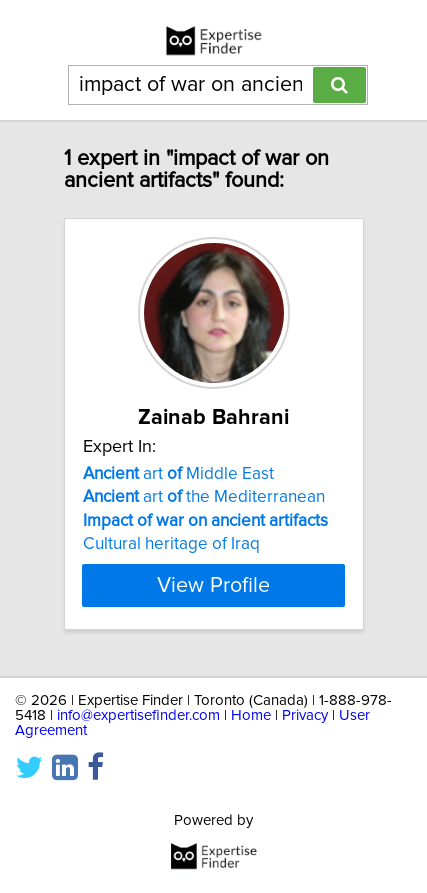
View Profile (213, 585)
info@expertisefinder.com (138, 715)
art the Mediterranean (204, 497)
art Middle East (178, 474)
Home (251, 715)
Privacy (305, 715)
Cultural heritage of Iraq (171, 544)
